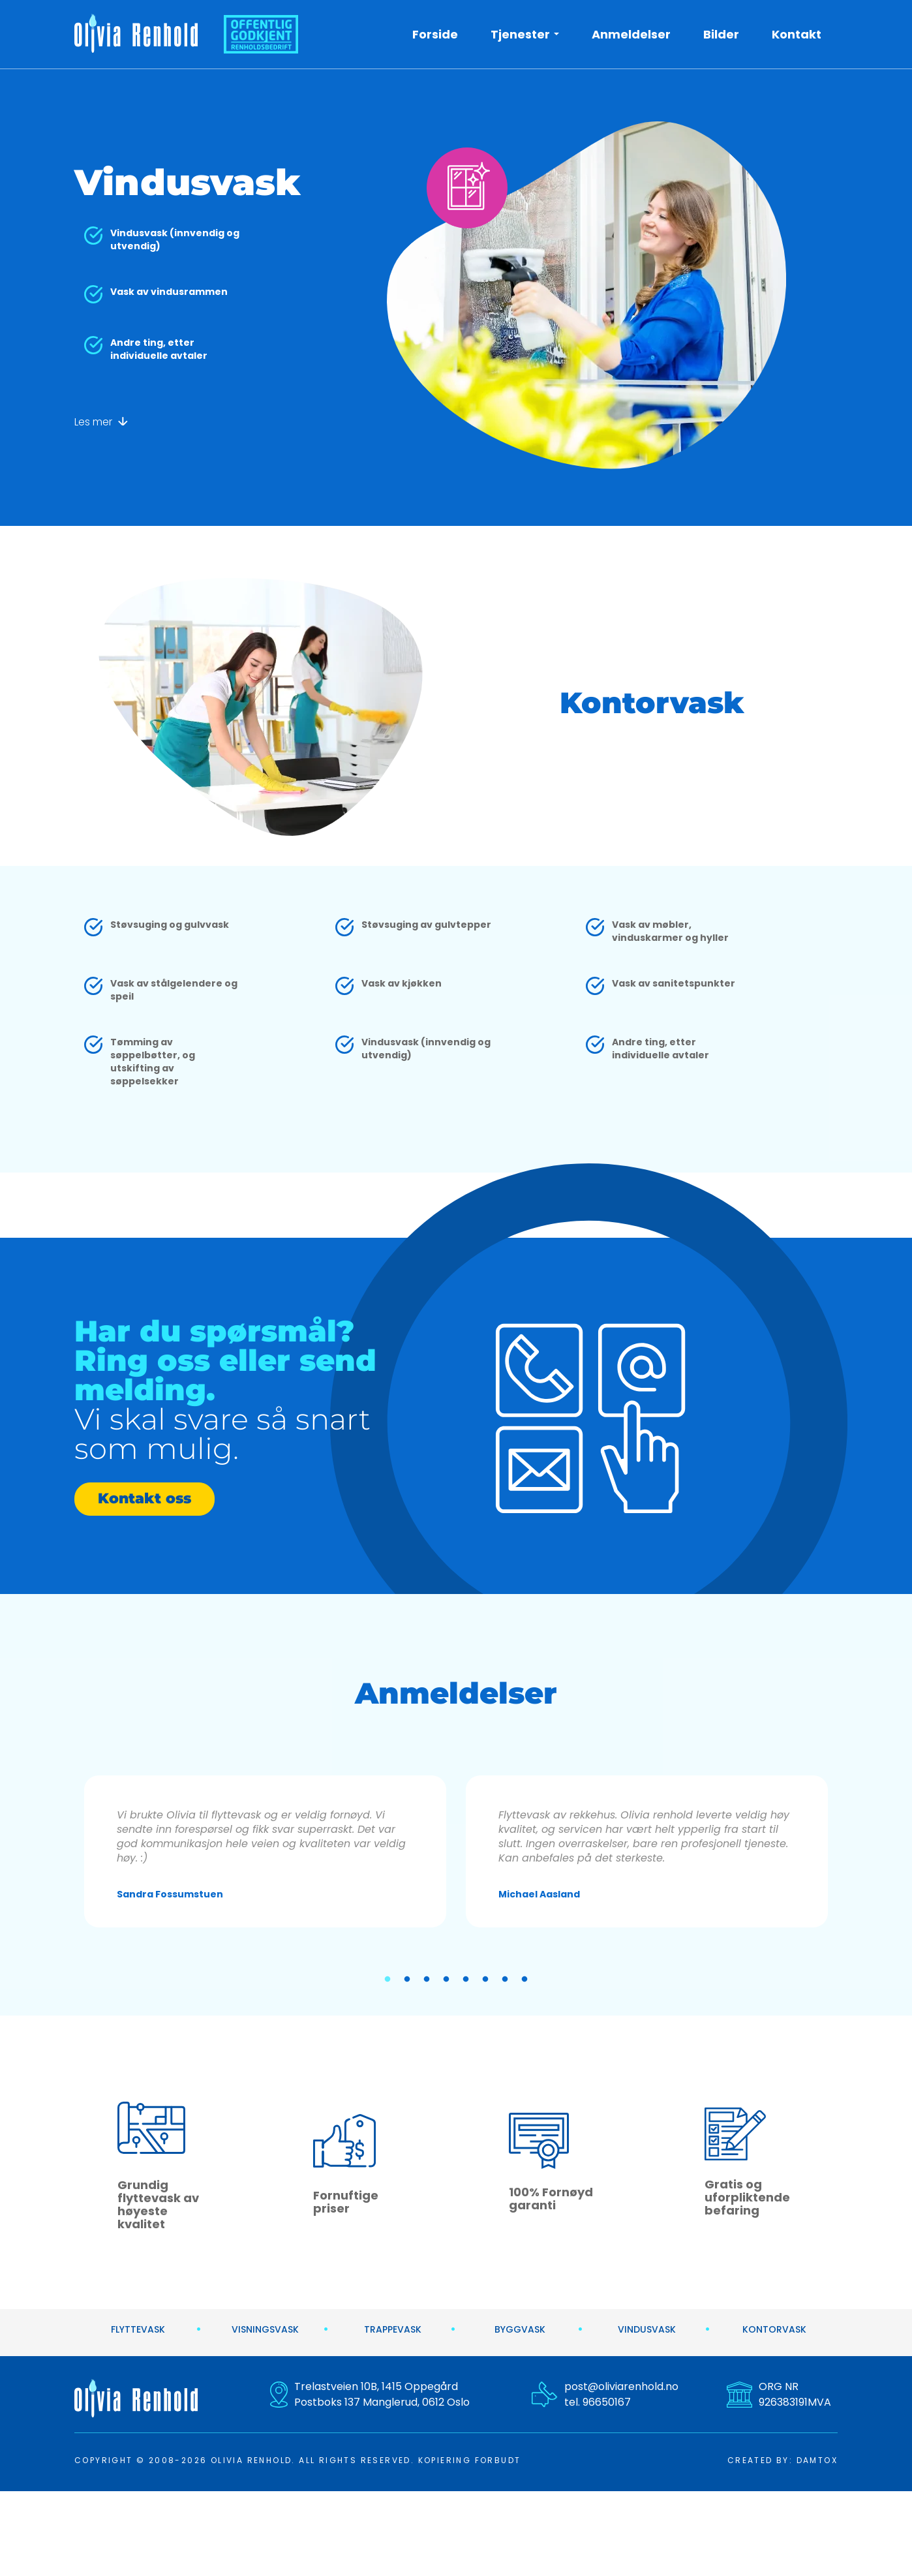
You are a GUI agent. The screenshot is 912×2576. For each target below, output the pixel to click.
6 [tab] (485, 1979)
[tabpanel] (265, 1851)
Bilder (721, 34)
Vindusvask (647, 2329)
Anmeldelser (631, 34)
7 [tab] (504, 1979)
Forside (435, 34)
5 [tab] (465, 1979)
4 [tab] (446, 1979)
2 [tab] (407, 1979)
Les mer (101, 421)
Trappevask (392, 2329)
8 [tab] (524, 1979)
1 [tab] (387, 1979)
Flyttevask (138, 2329)
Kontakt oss (144, 1498)
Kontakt (796, 34)
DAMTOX (817, 2460)
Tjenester (520, 34)
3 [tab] (426, 1979)
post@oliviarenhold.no (621, 2386)
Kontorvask (774, 2329)
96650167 (607, 2402)
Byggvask (519, 2329)
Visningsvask (265, 2329)
